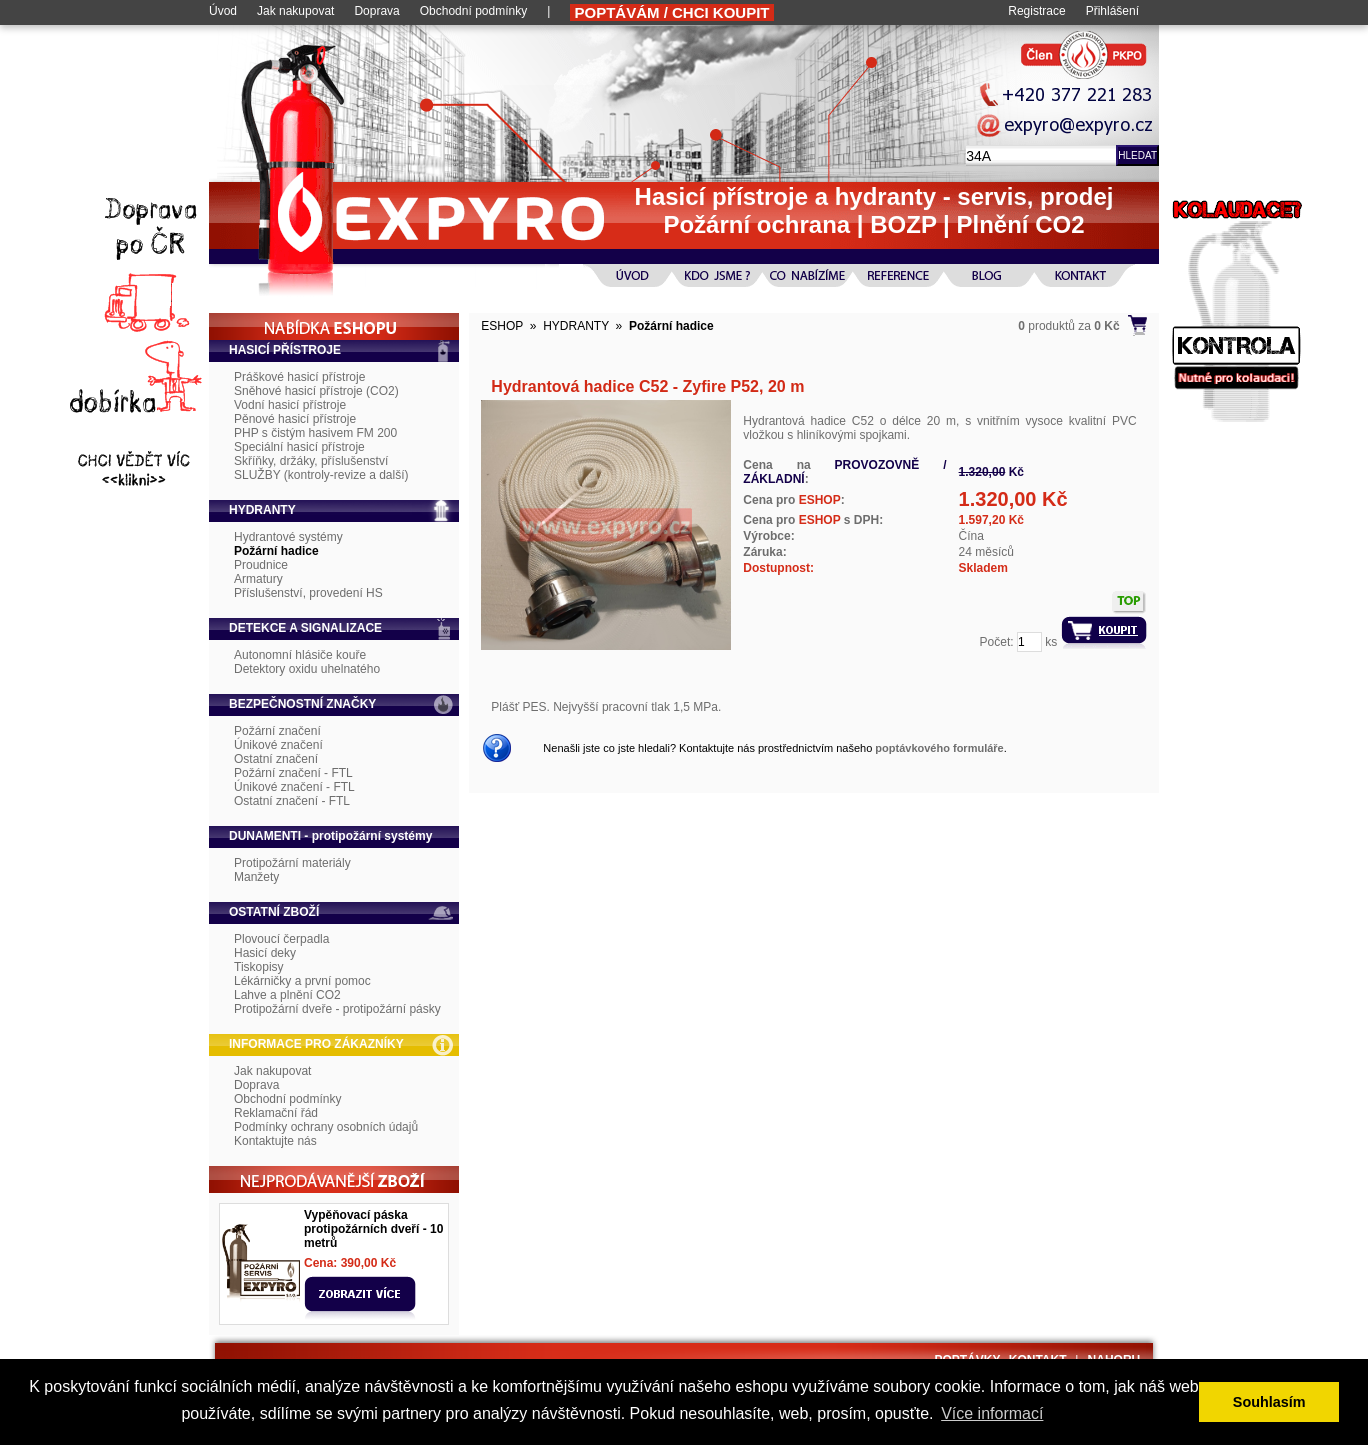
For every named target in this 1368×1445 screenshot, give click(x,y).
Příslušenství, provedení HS (308, 593)
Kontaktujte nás (275, 1141)
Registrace (1036, 11)
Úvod (223, 11)
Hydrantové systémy (288, 537)
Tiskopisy (259, 967)
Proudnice (261, 565)
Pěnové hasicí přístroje (295, 419)
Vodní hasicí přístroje (290, 405)
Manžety (256, 877)
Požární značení (277, 731)
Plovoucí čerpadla (281, 939)
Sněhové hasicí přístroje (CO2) (316, 391)
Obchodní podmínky (473, 11)
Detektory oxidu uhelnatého (307, 669)
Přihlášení (1112, 11)
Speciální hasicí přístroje (299, 447)
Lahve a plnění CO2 (287, 995)
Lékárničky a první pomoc (302, 981)
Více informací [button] (992, 1413)
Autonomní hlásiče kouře (300, 655)
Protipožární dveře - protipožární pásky (337, 1009)
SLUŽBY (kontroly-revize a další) (321, 475)
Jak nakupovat (295, 11)
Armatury (258, 579)
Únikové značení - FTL (294, 787)
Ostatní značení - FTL (292, 801)
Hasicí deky (265, 953)
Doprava (376, 11)
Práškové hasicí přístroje (299, 377)
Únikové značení (278, 745)
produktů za (1068, 326)
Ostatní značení (276, 759)
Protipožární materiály (292, 863)
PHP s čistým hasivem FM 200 (315, 433)
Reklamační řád (276, 1113)
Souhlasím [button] (1269, 1402)
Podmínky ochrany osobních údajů (326, 1127)
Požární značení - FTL (293, 773)
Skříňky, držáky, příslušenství (311, 461)
